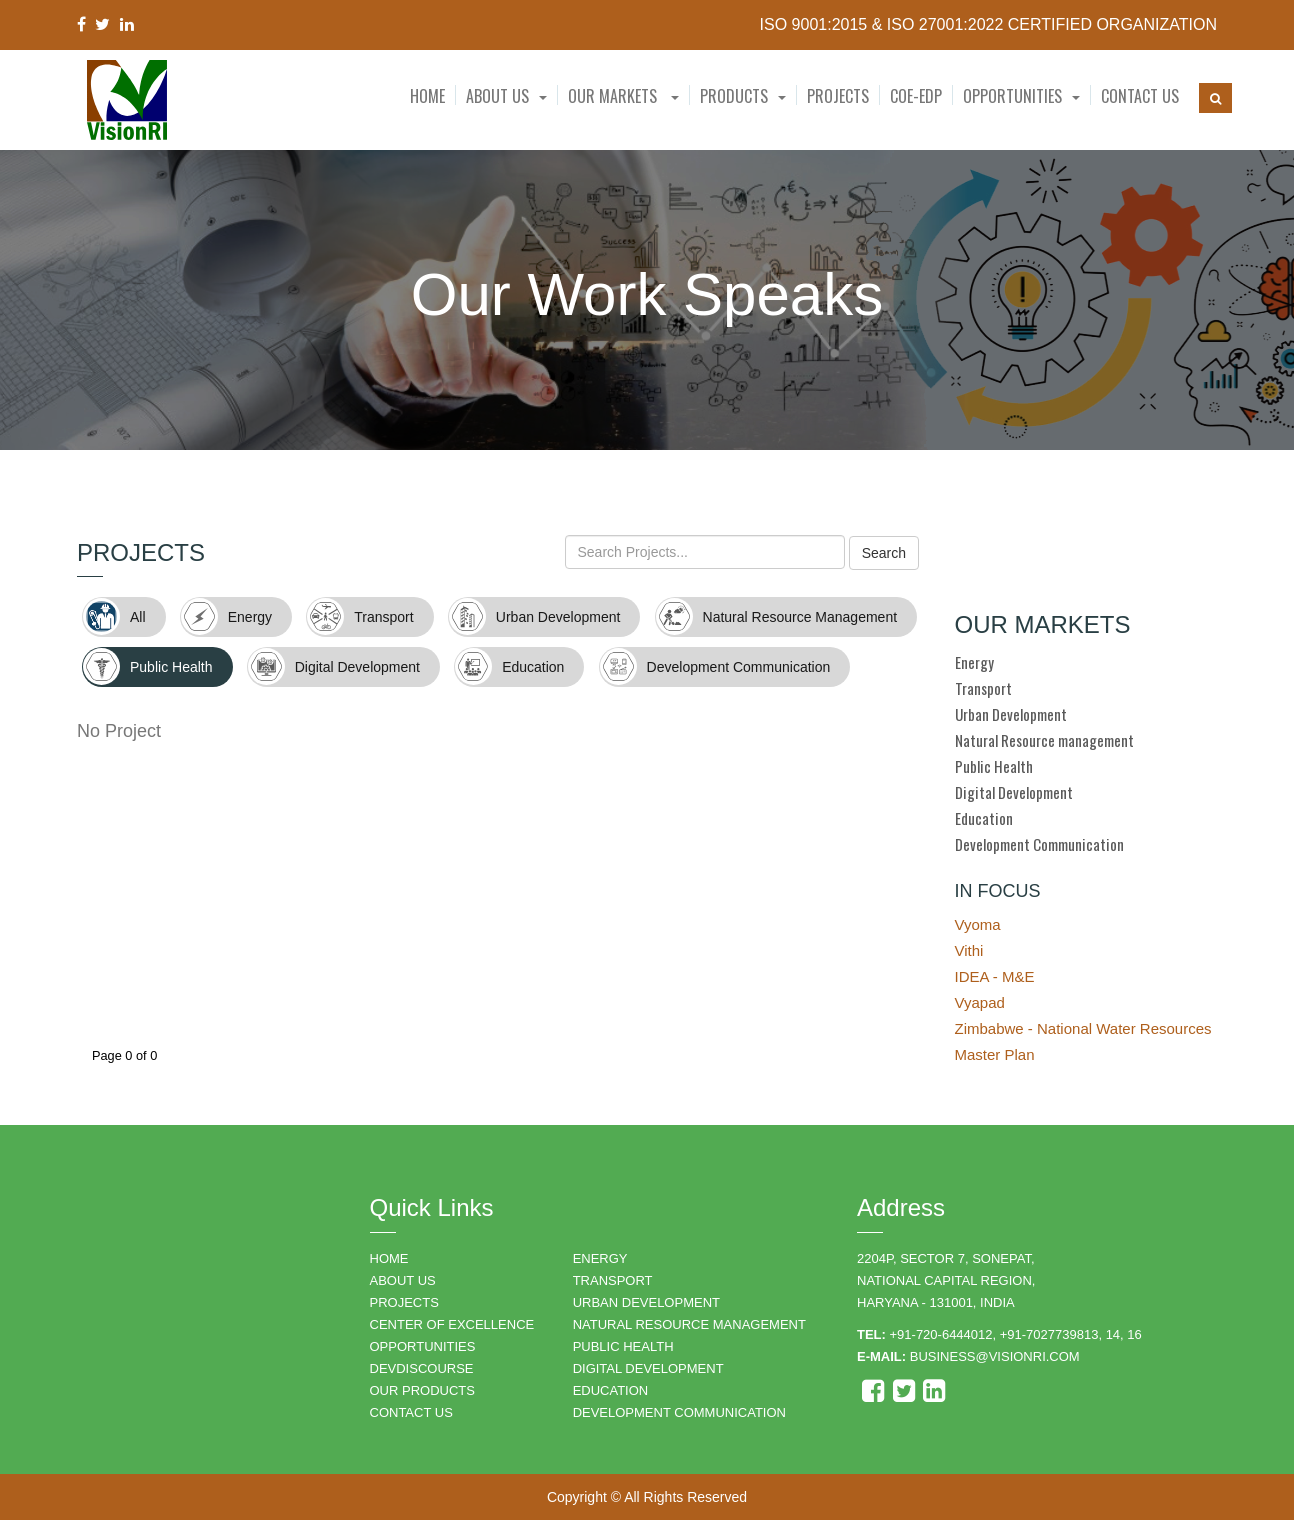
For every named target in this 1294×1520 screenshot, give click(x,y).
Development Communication (1039, 844)
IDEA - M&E (995, 976)
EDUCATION (611, 1390)
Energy (974, 662)
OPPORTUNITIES (423, 1346)
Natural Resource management (1044, 740)
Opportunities (1012, 96)
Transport (983, 688)
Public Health (994, 766)
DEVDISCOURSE (422, 1368)
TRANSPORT (613, 1280)
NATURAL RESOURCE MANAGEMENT (689, 1324)
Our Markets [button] (623, 96)
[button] (506, 96)
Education (984, 818)
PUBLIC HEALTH (623, 1346)
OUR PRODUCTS (422, 1390)
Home (427, 96)
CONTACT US (411, 1412)
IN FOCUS (998, 891)
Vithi (969, 950)
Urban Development (1011, 714)
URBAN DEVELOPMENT (646, 1302)
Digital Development (1014, 792)
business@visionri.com (995, 1356)
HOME (389, 1258)
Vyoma (978, 924)
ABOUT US (403, 1280)
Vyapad (980, 1002)
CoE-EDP (916, 96)
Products (734, 96)
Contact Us (1140, 96)
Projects (838, 96)
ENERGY (600, 1258)
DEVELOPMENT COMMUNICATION (679, 1412)
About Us (497, 96)
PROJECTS (404, 1302)
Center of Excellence (452, 1324)
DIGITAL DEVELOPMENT (648, 1368)
